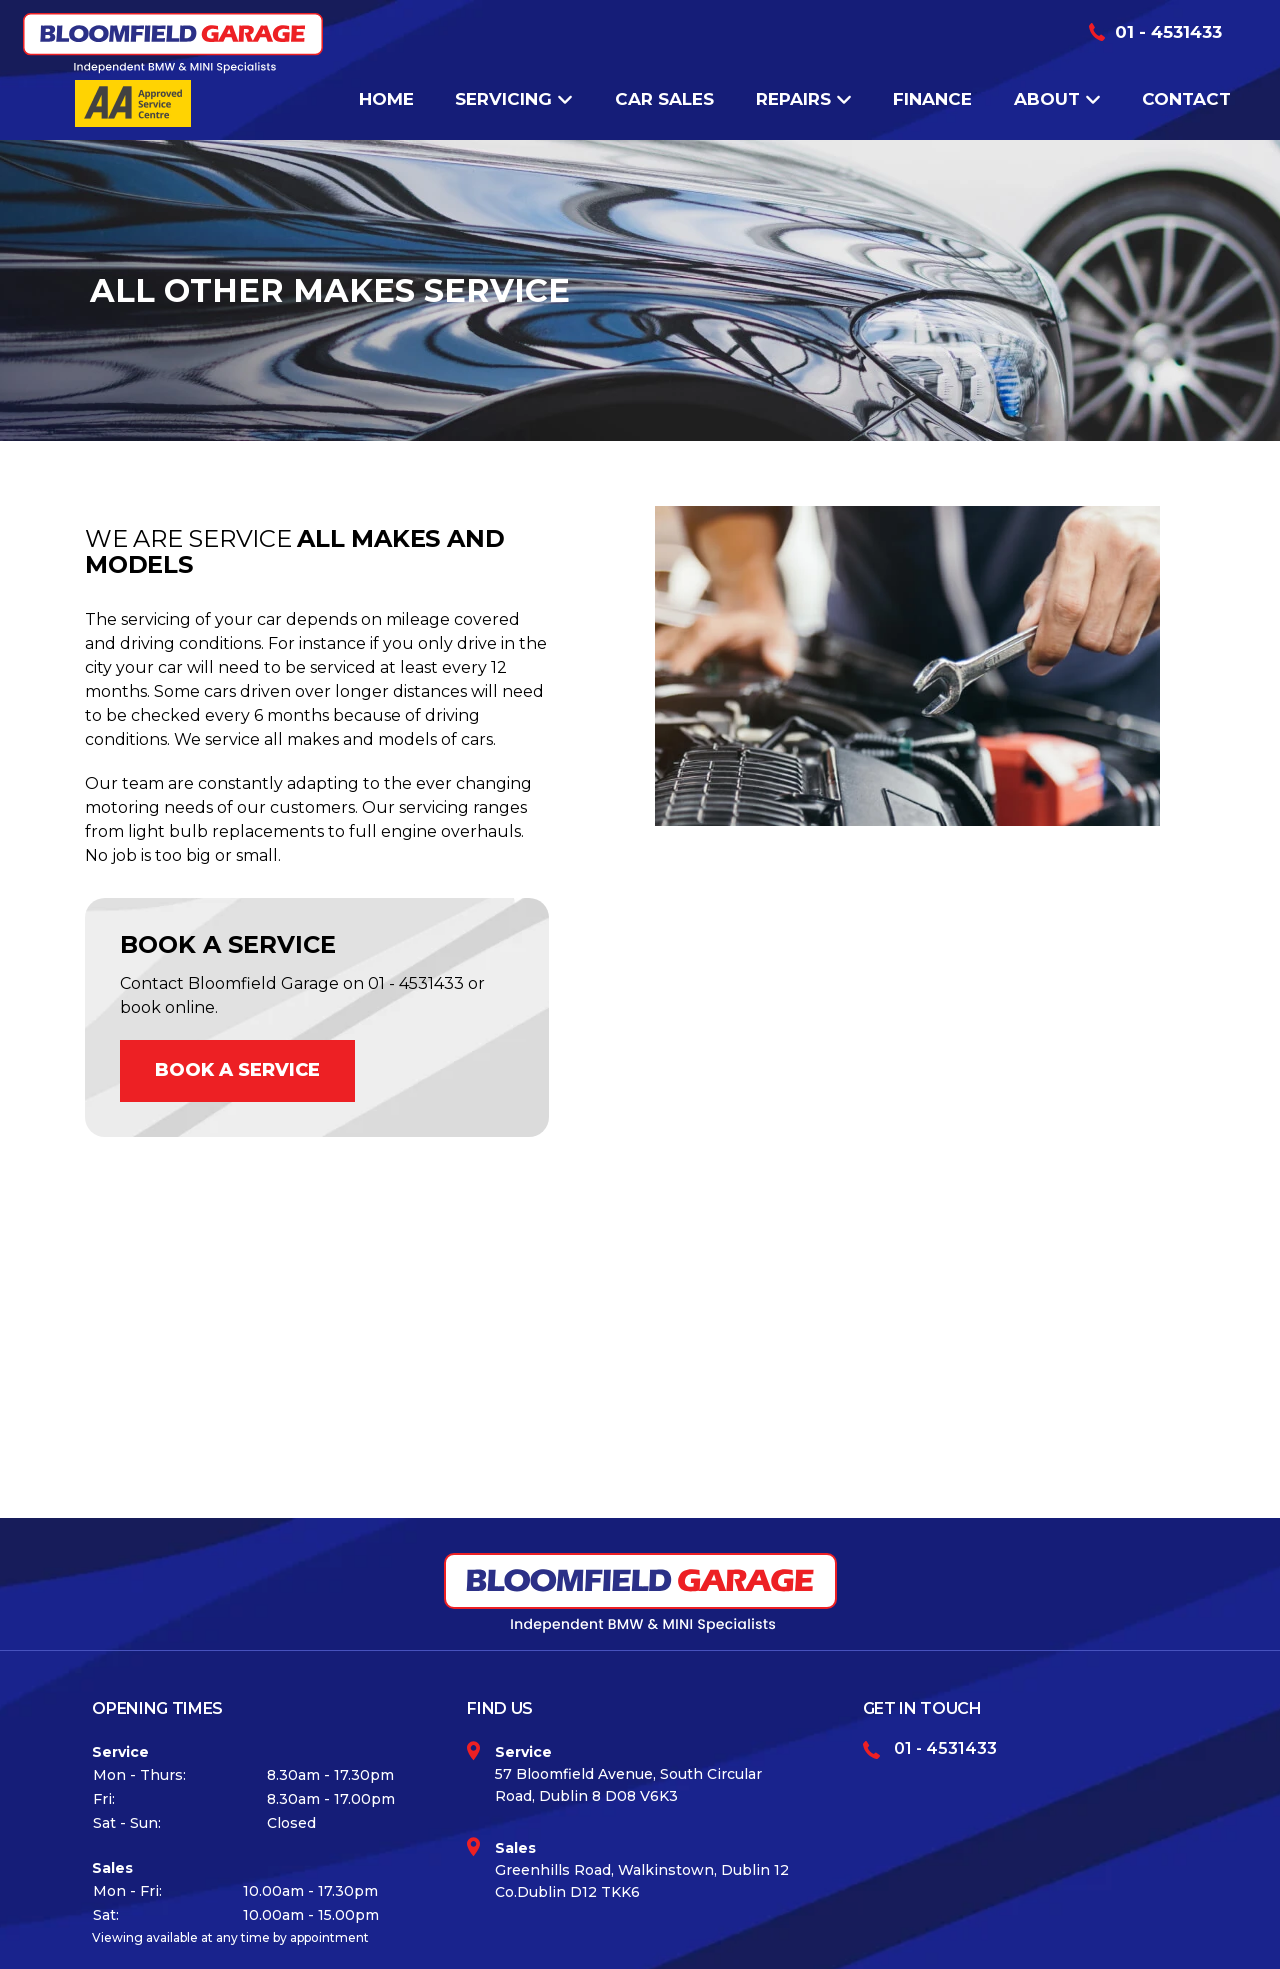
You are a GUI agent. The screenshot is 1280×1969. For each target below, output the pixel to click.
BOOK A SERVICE (237, 1070)
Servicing (514, 99)
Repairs (804, 99)
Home (386, 99)
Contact (1186, 99)
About (1057, 99)
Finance (932, 99)
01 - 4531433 (1168, 32)
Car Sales (664, 99)
